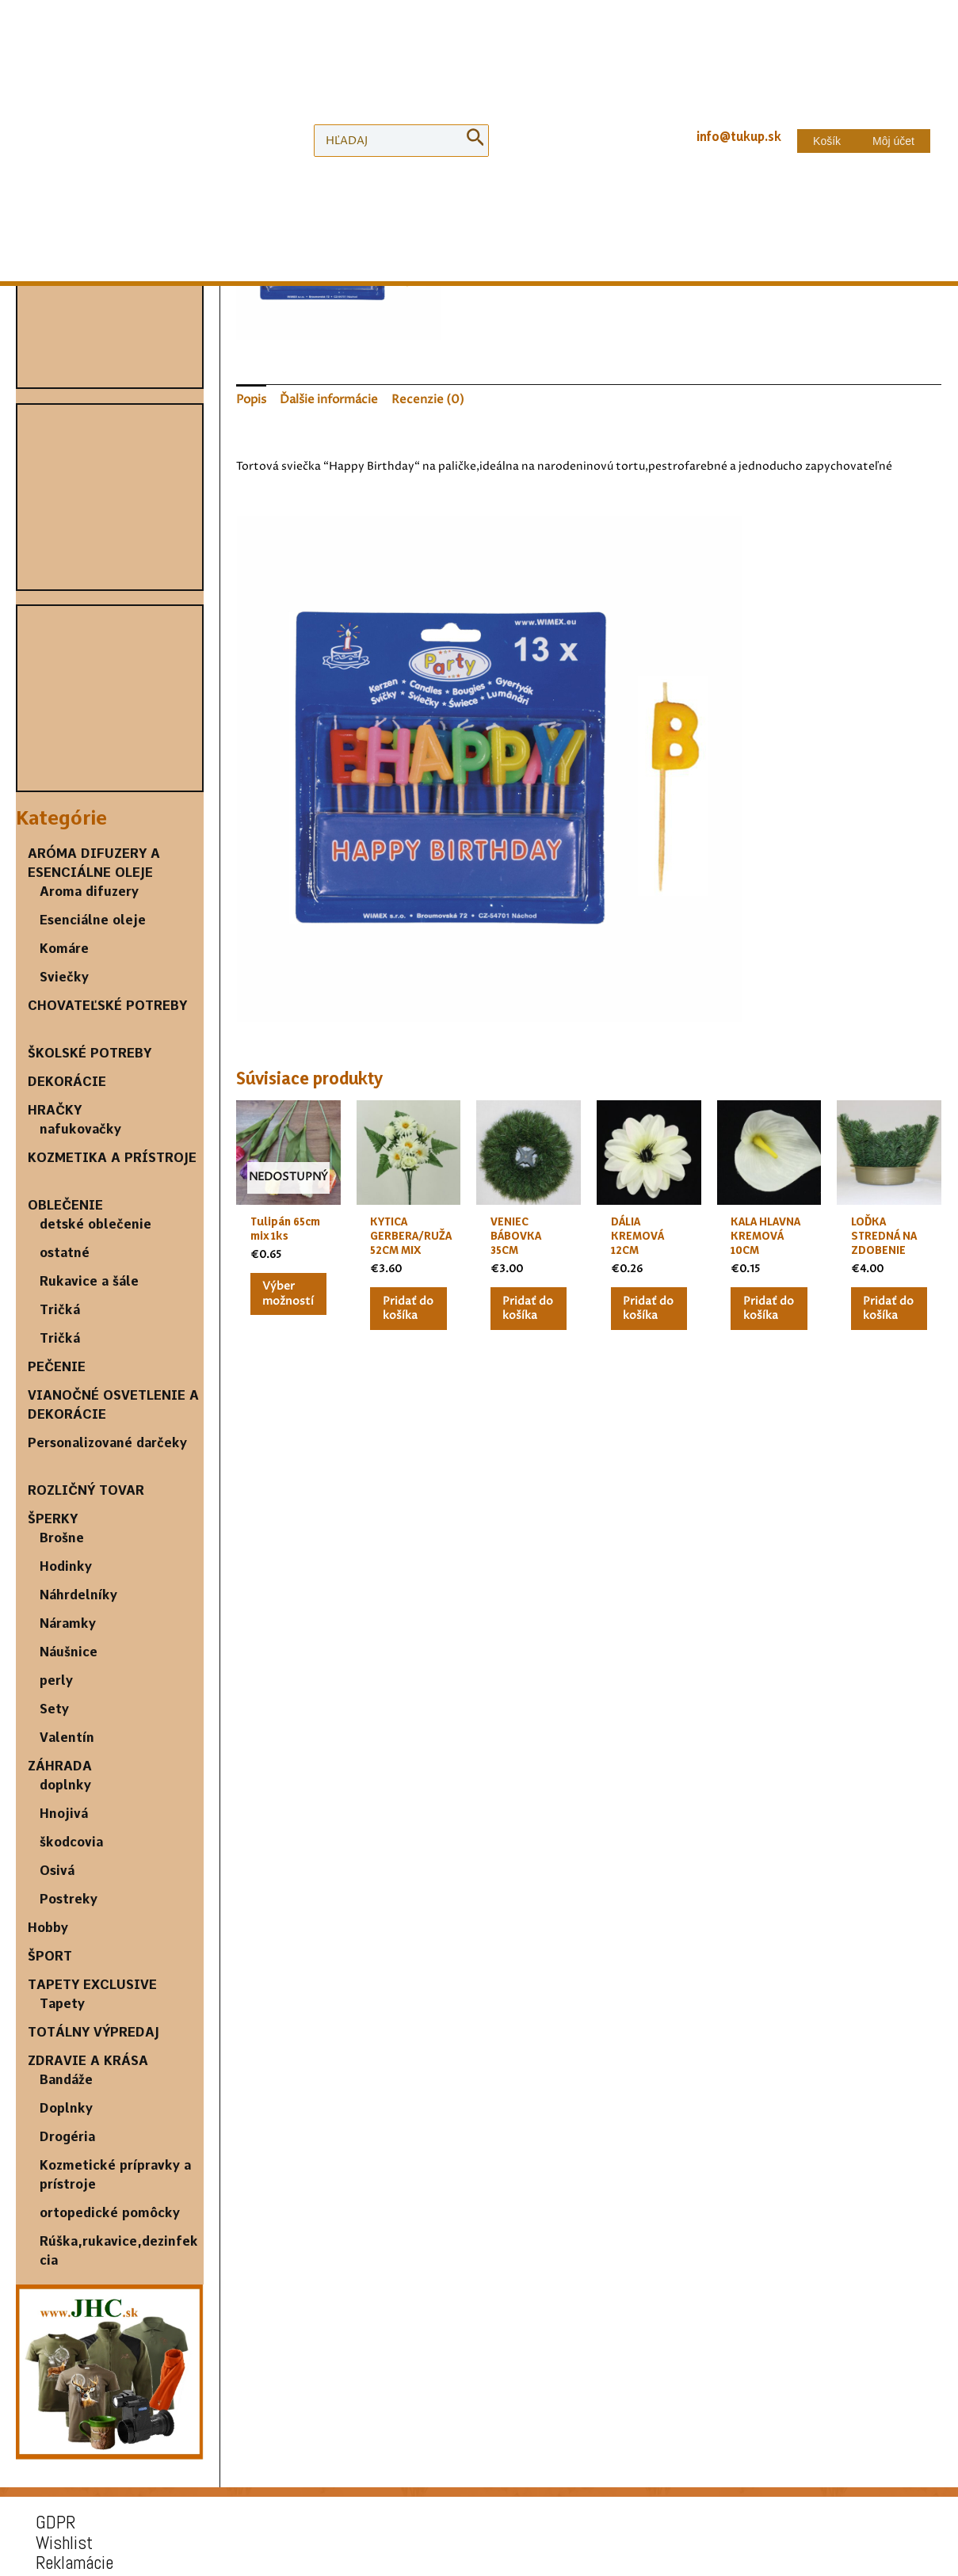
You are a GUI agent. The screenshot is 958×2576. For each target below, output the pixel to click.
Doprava (55, 2419)
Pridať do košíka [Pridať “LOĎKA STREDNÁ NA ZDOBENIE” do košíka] (883, 1310)
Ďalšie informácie (327, 397)
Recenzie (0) (420, 397)
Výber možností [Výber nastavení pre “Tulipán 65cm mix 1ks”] (291, 1288)
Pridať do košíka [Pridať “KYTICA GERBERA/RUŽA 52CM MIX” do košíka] (403, 1310)
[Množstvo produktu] (514, 262)
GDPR (47, 2363)
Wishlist (56, 2382)
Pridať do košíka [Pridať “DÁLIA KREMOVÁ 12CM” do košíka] (643, 1310)
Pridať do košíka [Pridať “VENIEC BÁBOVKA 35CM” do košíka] (523, 1310)
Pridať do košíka (634, 261)
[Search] (476, 57)
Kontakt (55, 2437)
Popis (251, 397)
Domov (487, 142)
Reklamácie (66, 2400)
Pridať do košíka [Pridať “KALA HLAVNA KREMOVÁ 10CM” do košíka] (763, 1310)
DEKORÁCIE (544, 142)
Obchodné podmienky (98, 2455)
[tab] (251, 397)
